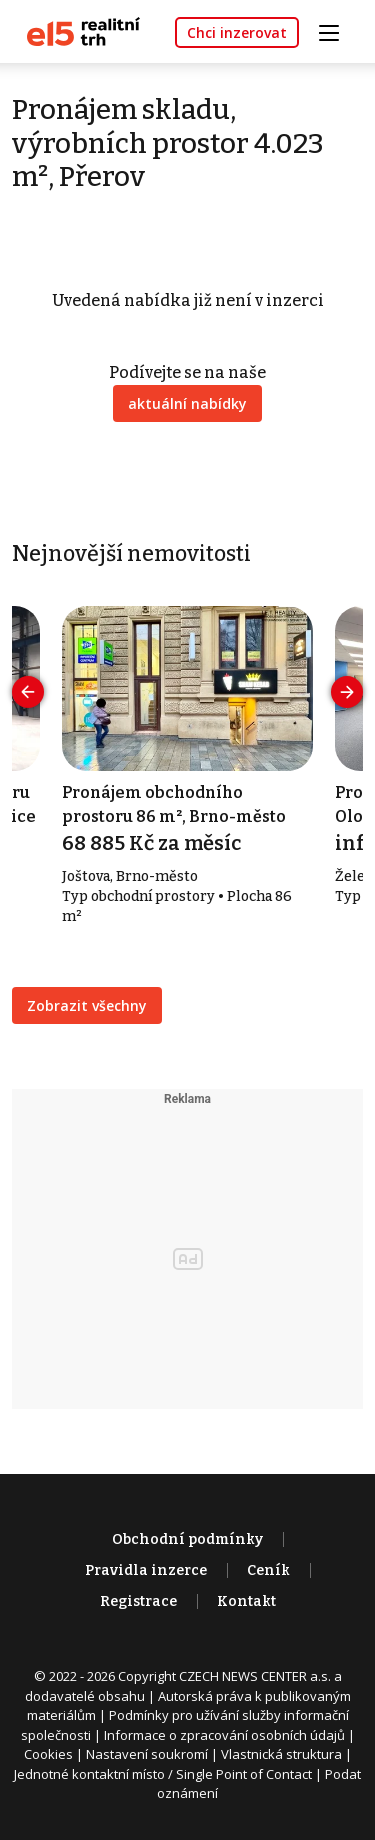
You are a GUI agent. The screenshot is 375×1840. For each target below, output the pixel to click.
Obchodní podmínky (187, 1539)
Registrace (138, 1601)
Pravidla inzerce (146, 1570)
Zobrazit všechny (87, 1005)
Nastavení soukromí (147, 1754)
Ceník (268, 1570)
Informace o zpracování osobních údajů (224, 1735)
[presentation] (28, 692)
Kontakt (246, 1601)
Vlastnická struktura (281, 1754)
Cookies (48, 1754)
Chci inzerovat (237, 32)
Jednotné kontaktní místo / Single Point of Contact (163, 1774)
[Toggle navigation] (336, 30)
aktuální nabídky (187, 403)
